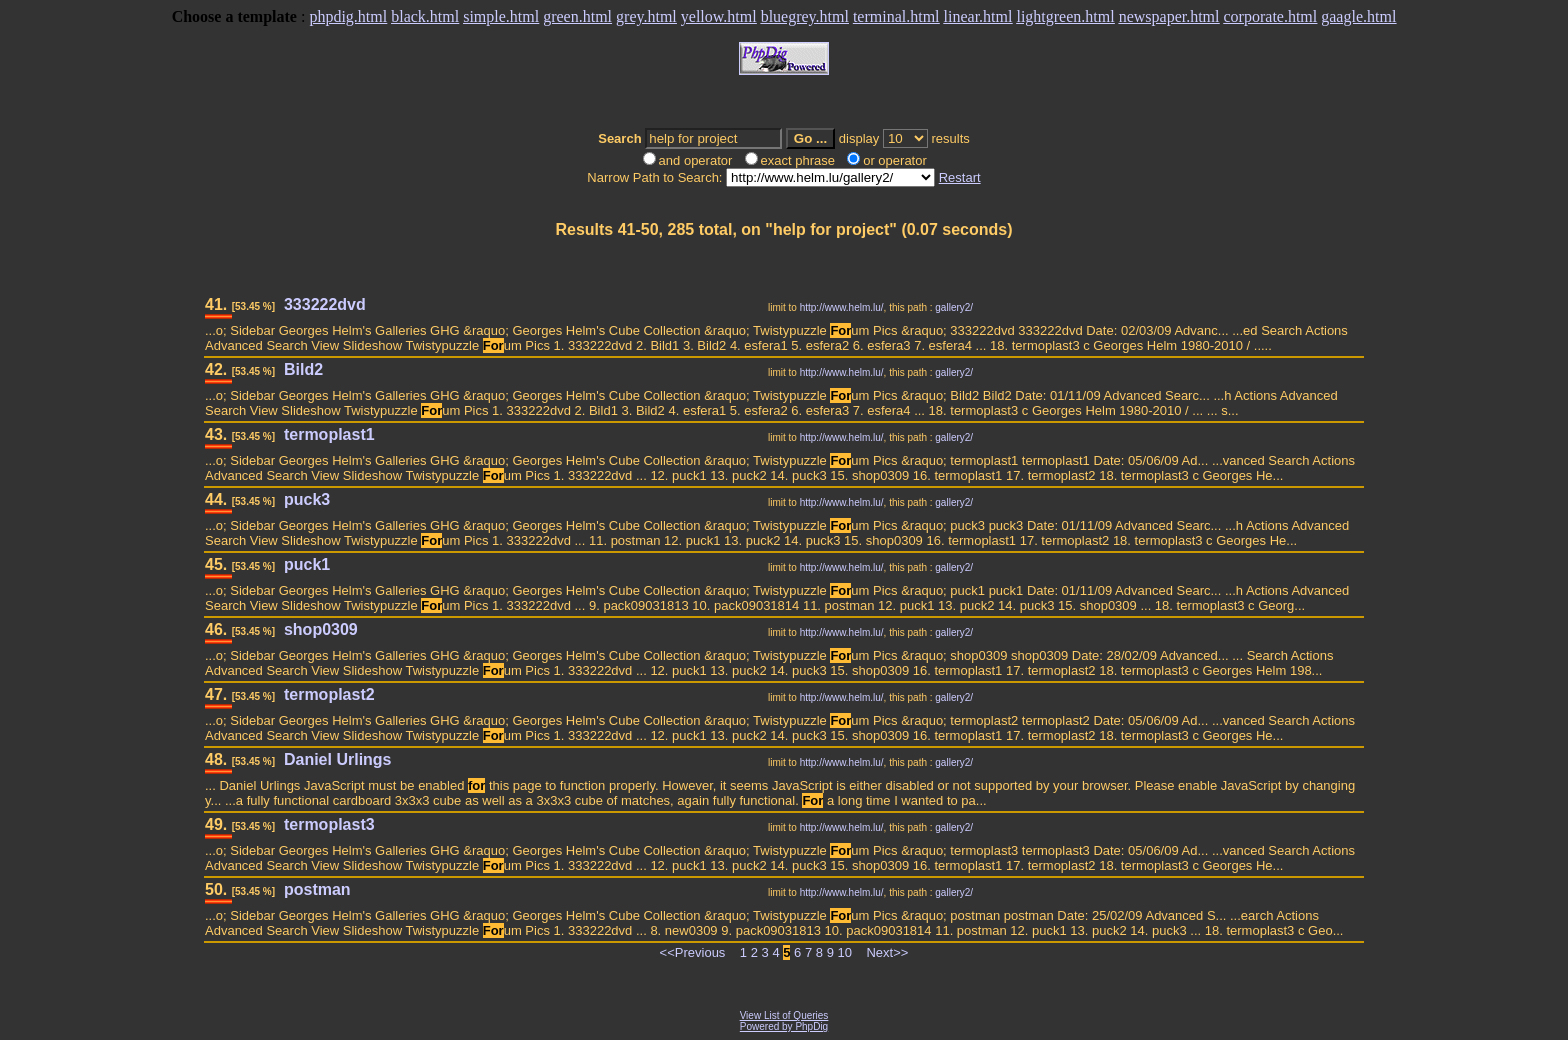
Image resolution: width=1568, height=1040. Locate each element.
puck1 (307, 564)
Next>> (887, 952)
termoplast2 (329, 694)
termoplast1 (329, 434)
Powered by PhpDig (784, 1026)
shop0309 (321, 629)
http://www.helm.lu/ (842, 307)
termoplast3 (329, 824)
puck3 (307, 499)
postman (317, 889)
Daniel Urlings (338, 759)
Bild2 (303, 369)
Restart (960, 177)
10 (845, 952)
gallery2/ (954, 307)
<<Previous (693, 952)
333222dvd (325, 304)
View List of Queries (784, 1015)
